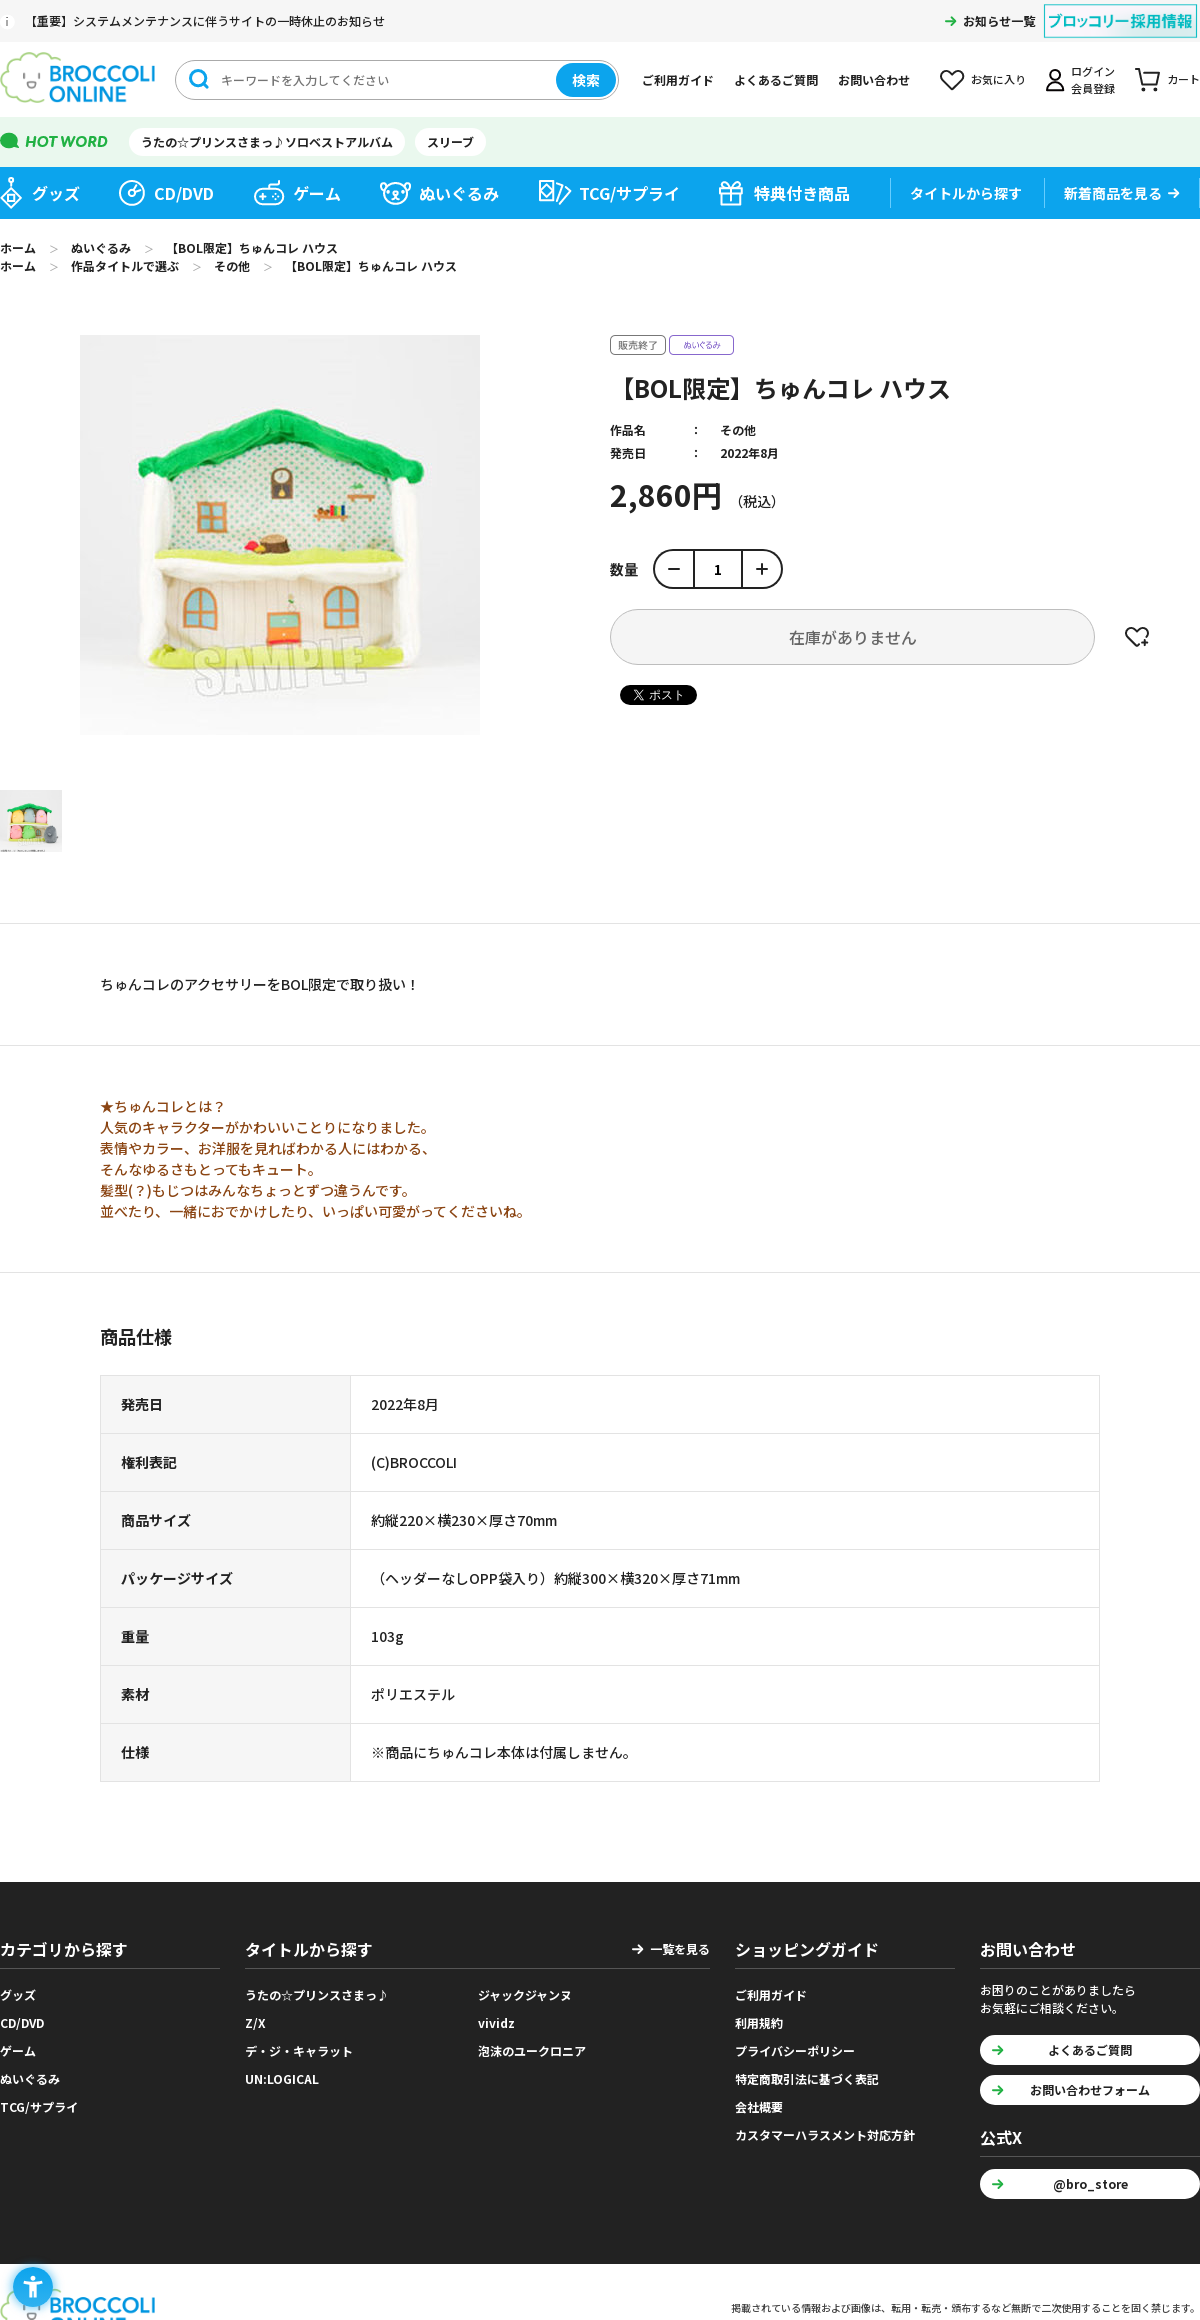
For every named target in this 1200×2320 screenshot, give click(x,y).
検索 (586, 80)
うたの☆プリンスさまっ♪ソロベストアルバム (267, 141)
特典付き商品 (802, 193)
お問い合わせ (874, 79)
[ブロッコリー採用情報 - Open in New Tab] (1120, 8)
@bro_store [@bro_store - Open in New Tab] (1090, 2183)
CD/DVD (184, 193)
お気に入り (998, 79)
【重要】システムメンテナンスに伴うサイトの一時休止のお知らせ (205, 20)
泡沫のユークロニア (532, 2050)
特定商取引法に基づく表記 (807, 2078)
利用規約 (759, 2022)
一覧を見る (680, 1948)
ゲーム (317, 193)
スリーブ (450, 141)
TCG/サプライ (629, 193)
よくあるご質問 (776, 79)
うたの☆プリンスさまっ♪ (317, 1994)
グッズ (56, 193)
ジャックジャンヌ (525, 1994)
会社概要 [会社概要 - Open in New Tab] (759, 2106)
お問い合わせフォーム (1090, 2089)
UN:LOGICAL (282, 2078)
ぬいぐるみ (459, 193)
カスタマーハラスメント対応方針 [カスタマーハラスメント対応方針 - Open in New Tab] (825, 2134)
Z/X (255, 2022)
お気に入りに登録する (1137, 637)
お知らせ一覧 (999, 20)
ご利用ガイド (678, 79)
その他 (738, 429)
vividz (496, 2022)
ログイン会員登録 (1093, 79)
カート (1183, 79)
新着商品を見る (1113, 193)
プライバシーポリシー (795, 2050)
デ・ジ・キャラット (299, 2050)
